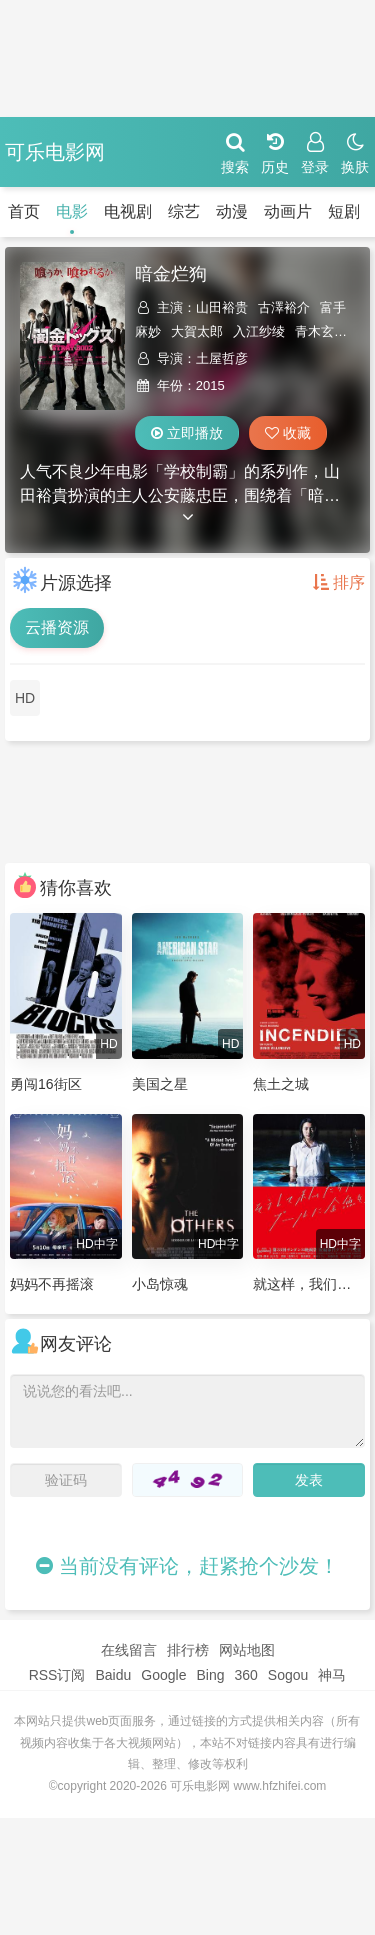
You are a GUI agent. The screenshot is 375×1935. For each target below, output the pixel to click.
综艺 (184, 211)
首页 (24, 211)
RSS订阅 (57, 1675)
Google (163, 1675)
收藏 (288, 433)
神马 (332, 1675)
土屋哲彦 (222, 358)
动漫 (232, 211)
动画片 (288, 211)
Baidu (113, 1675)
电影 (72, 211)
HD (25, 698)
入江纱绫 (259, 331)
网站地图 (247, 1650)
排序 (339, 582)
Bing (210, 1675)
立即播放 (187, 433)
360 (245, 1675)
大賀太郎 (197, 331)
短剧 (344, 211)
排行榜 (188, 1650)
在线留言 (129, 1650)
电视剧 (128, 211)
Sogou (288, 1675)
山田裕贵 (222, 307)
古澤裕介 (284, 307)
